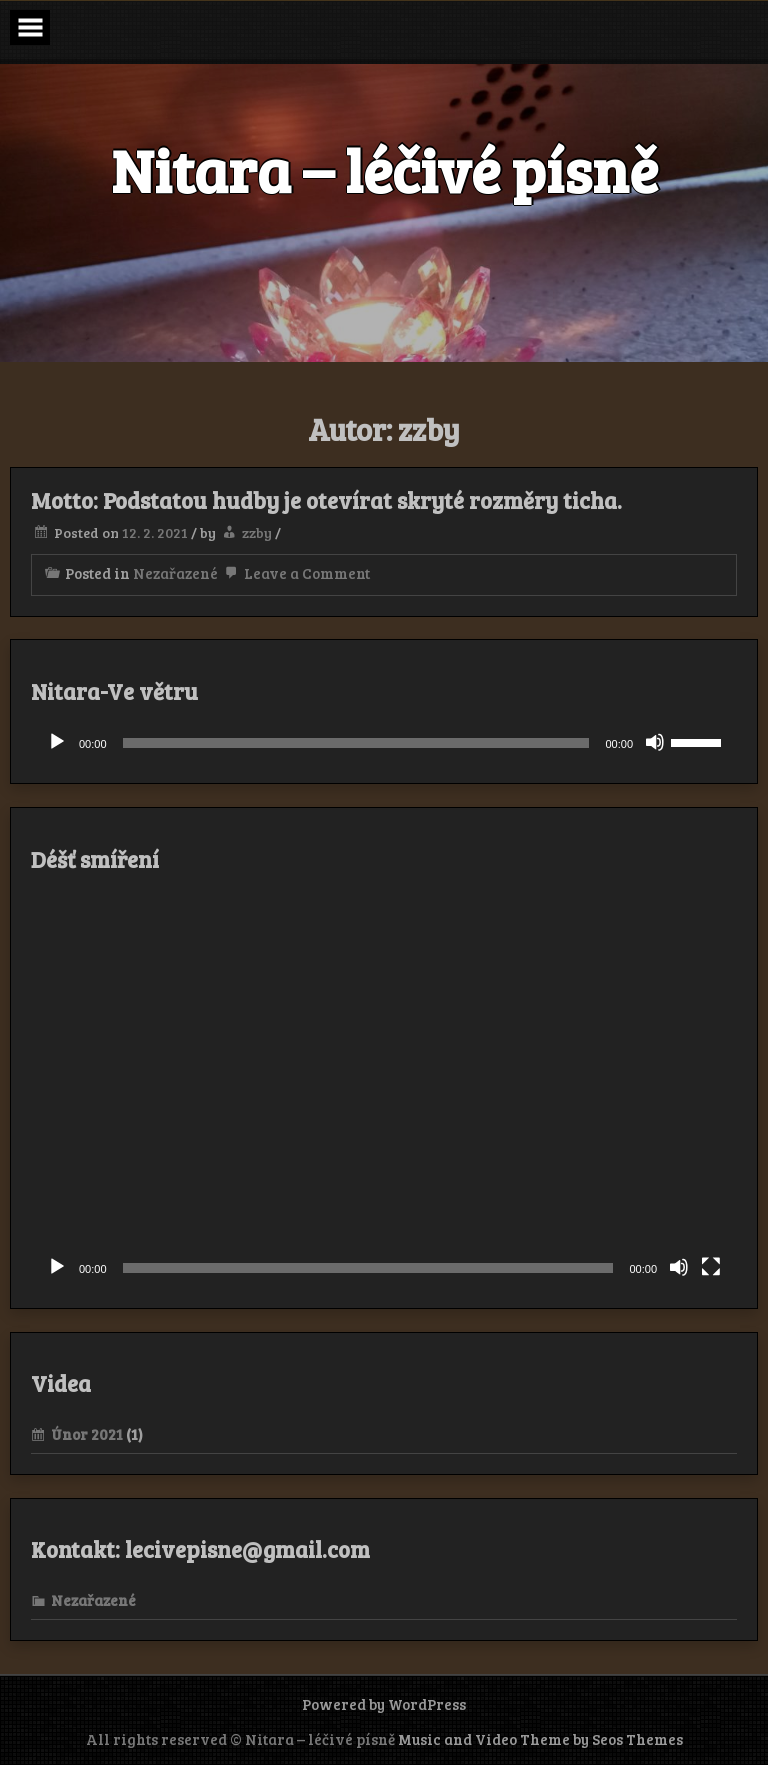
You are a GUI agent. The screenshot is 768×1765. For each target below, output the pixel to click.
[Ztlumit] (655, 742)
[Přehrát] (57, 742)
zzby (257, 532)
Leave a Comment (295, 573)
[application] (384, 743)
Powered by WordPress (384, 1704)
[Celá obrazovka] (711, 1267)
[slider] (356, 743)
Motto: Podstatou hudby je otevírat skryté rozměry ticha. (326, 500)
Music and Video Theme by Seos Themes (540, 1739)
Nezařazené (175, 573)
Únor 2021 (87, 1434)
